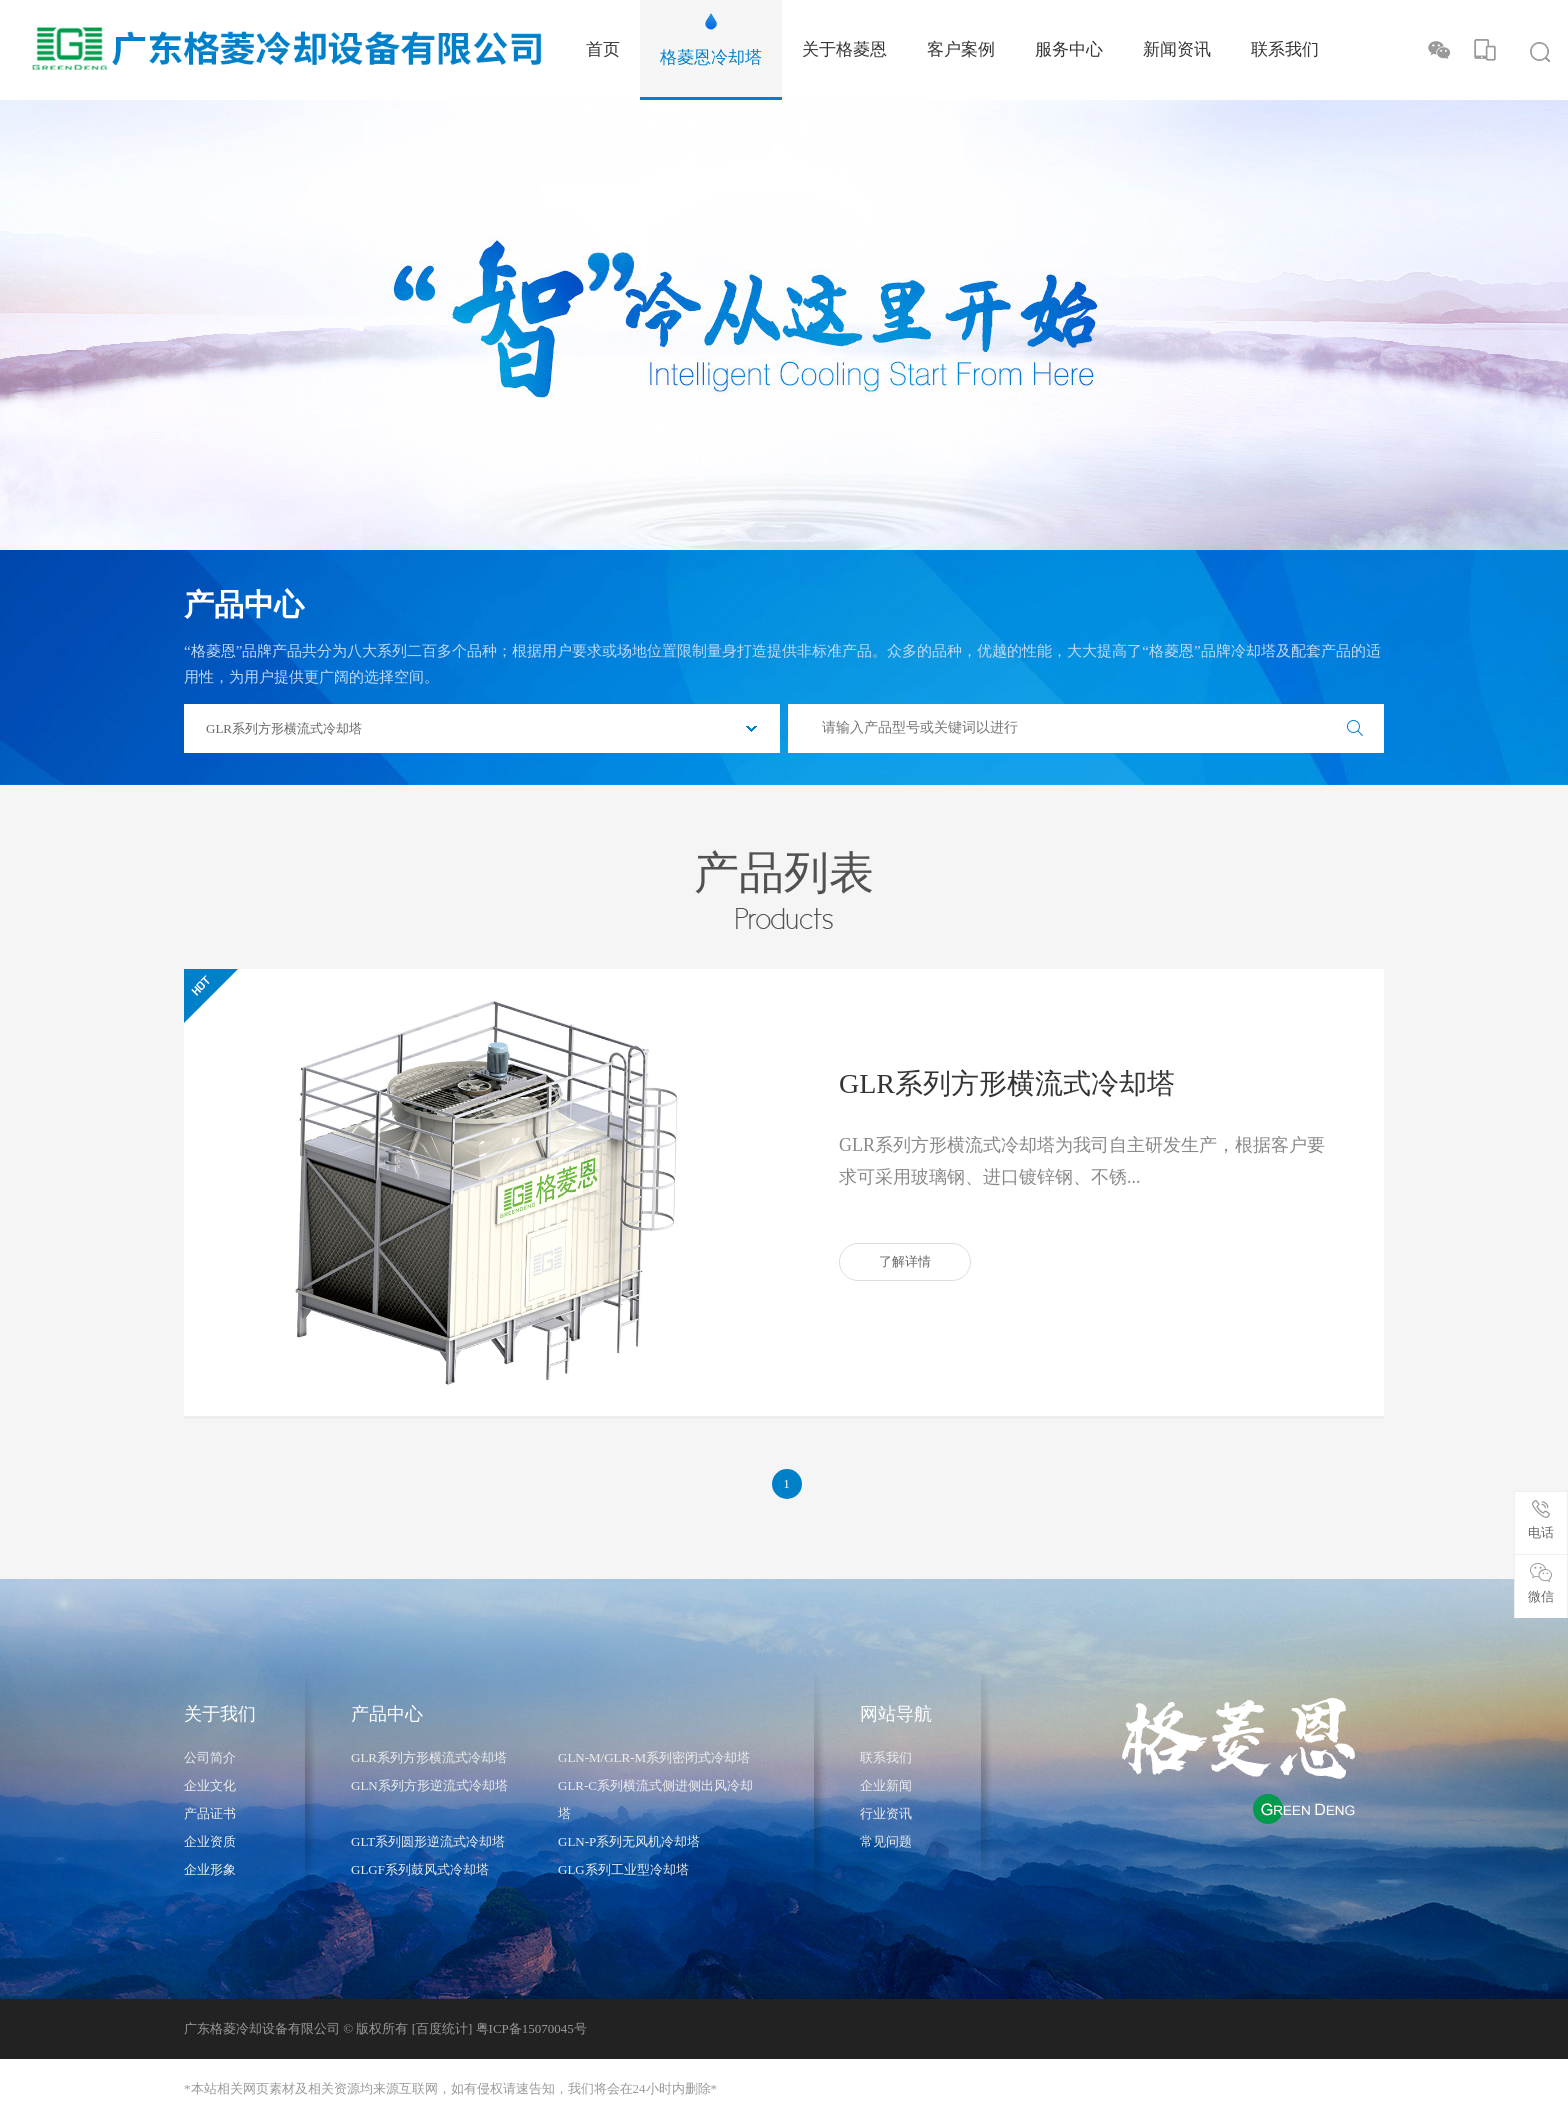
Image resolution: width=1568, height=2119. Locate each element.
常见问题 (886, 1841)
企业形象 (210, 1869)
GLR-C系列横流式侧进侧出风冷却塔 (655, 1799)
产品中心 (387, 1714)
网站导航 (896, 1714)
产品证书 (210, 1813)
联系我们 (886, 1757)
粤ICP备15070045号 (531, 2028)
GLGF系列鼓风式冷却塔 (420, 1869)
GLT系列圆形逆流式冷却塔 (428, 1841)
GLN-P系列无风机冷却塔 (629, 1841)
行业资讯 (886, 1813)
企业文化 (210, 1785)
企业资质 (210, 1841)
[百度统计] (442, 2028)
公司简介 (210, 1757)
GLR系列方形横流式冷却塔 (1007, 1083)
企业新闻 (886, 1785)
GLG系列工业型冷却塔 (623, 1869)
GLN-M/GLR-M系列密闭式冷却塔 (654, 1757)
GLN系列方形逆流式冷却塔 (429, 1785)
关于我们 (220, 1714)
